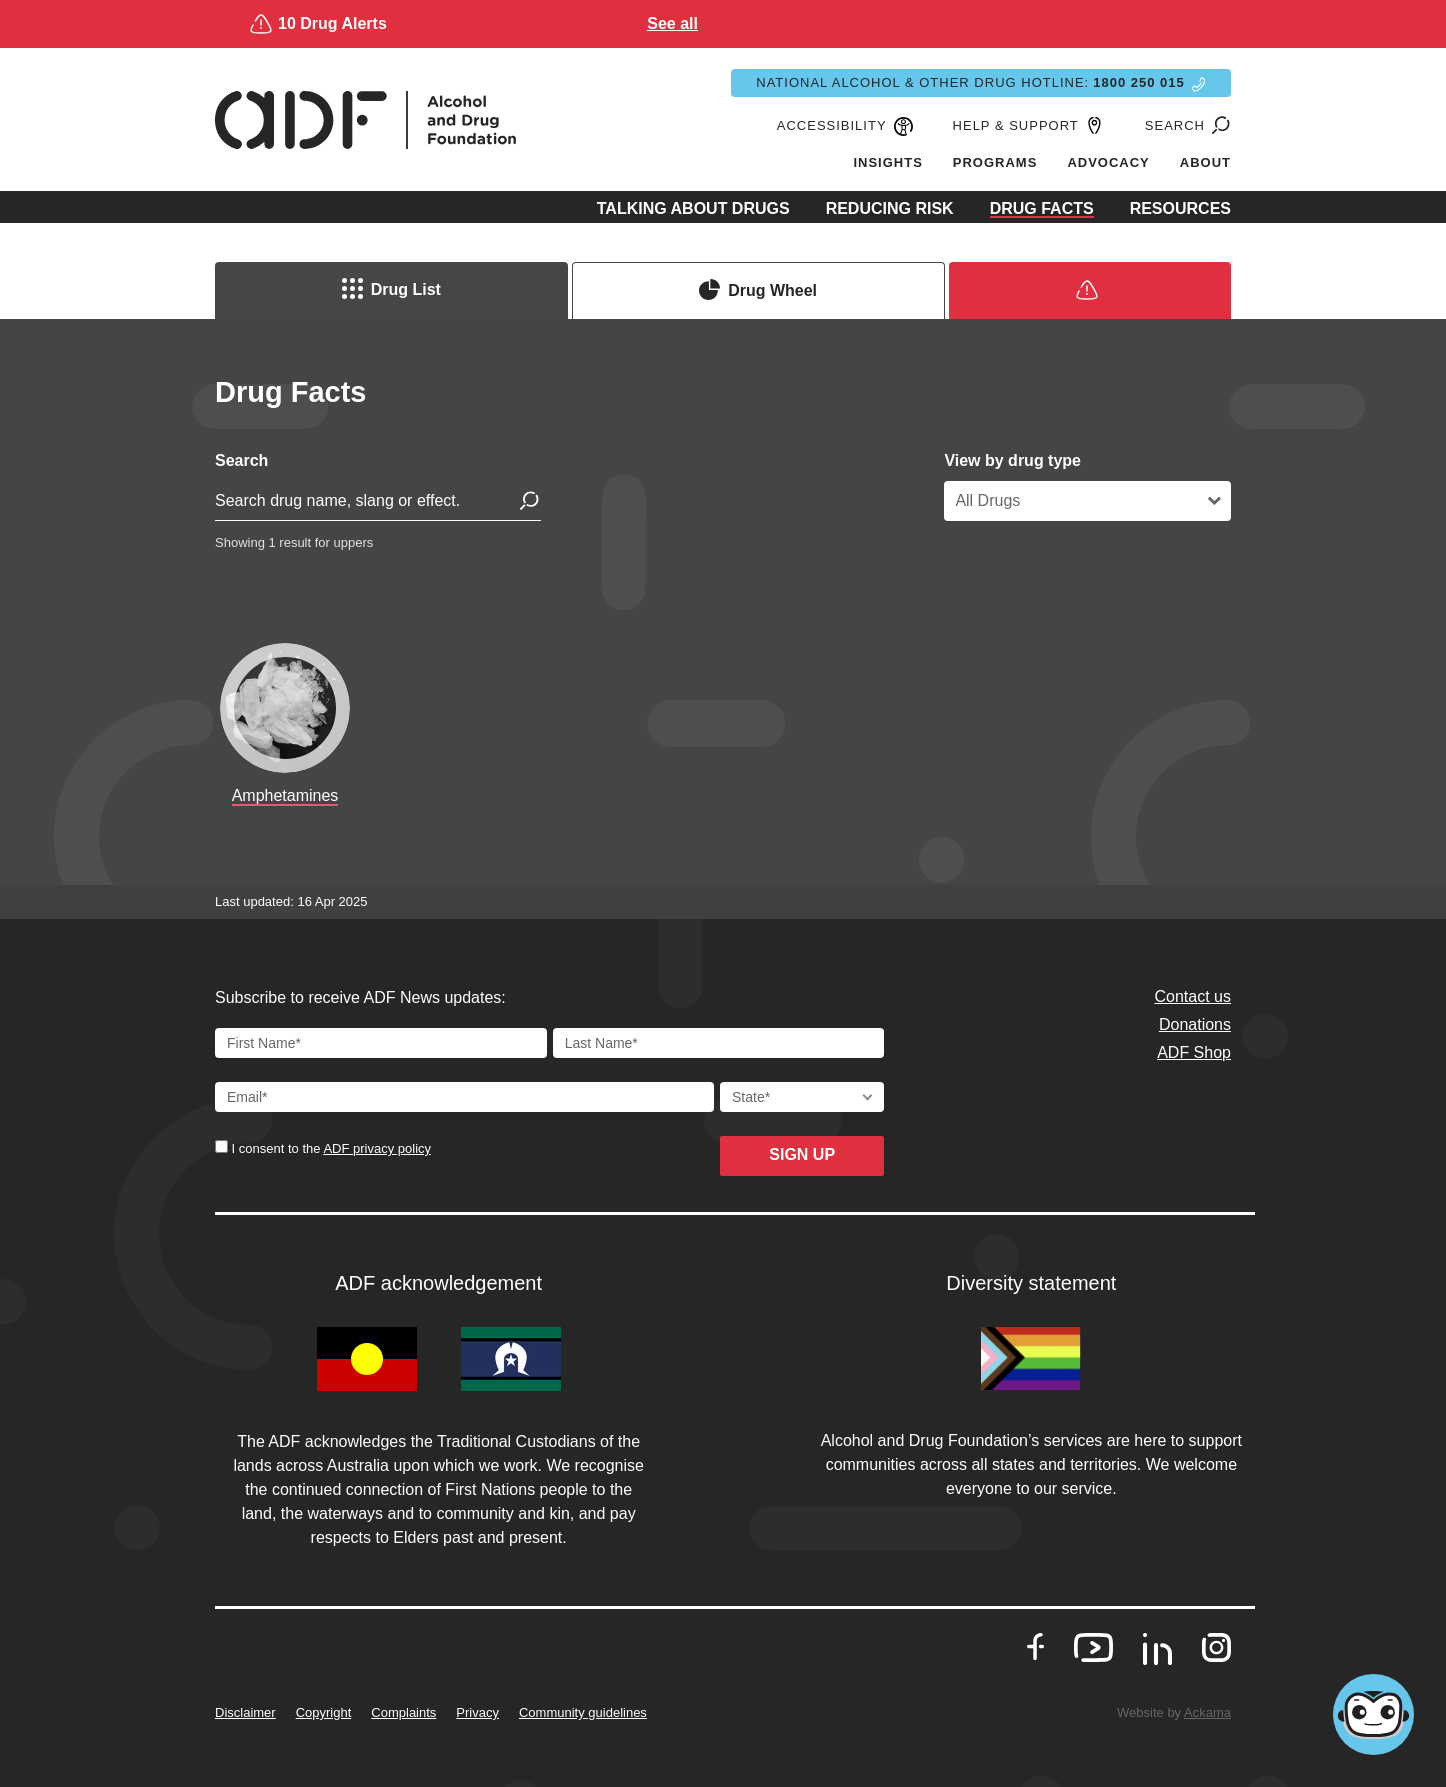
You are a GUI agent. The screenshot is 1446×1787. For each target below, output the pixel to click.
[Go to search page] (1218, 126)
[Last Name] (719, 1043)
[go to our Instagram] (1216, 1648)
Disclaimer (245, 1712)
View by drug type (1012, 460)
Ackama (1207, 1712)
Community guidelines (583, 1712)
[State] (802, 1097)
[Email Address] (464, 1097)
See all (1111, 23)
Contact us (1193, 996)
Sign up (802, 1154)
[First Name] (381, 1043)
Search (241, 460)
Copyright (324, 1712)
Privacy (477, 1712)
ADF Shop (1194, 1052)
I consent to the (329, 1148)
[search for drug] (378, 505)
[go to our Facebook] (1035, 1648)
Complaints (403, 1712)
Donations (1195, 1024)
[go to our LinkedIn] (1157, 1656)
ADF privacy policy (377, 1148)
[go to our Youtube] (1093, 1648)
